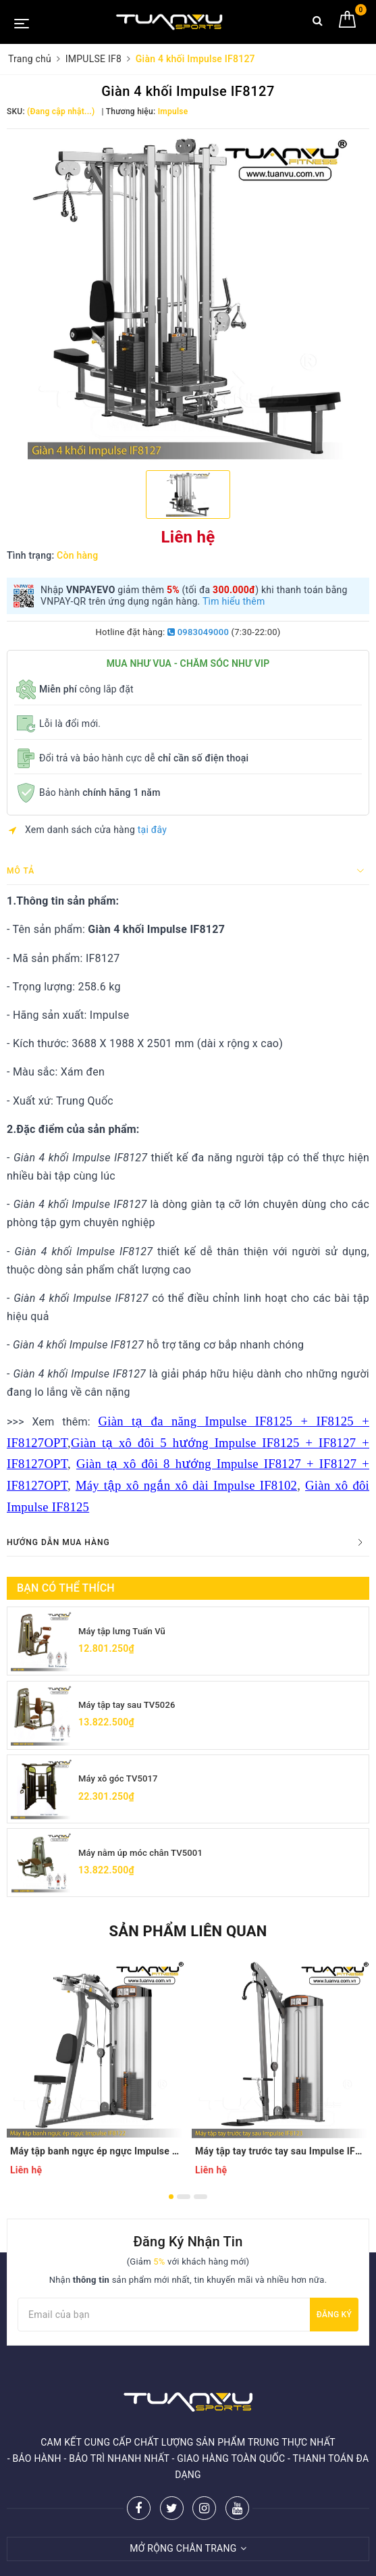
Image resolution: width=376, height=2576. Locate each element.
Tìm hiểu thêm (234, 601)
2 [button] (183, 2204)
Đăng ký (334, 2322)
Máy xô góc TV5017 (121, 1782)
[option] (188, 298)
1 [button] (171, 2204)
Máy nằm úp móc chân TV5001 (145, 1857)
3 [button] (200, 2204)
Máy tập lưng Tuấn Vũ (125, 1630)
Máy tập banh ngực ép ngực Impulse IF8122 (96, 2158)
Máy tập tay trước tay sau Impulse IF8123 (281, 2158)
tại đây (152, 829)
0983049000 (198, 632)
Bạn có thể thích (66, 1588)
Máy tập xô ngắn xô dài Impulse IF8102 (186, 1485)
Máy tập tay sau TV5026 (130, 1706)
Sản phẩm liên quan (188, 1938)
